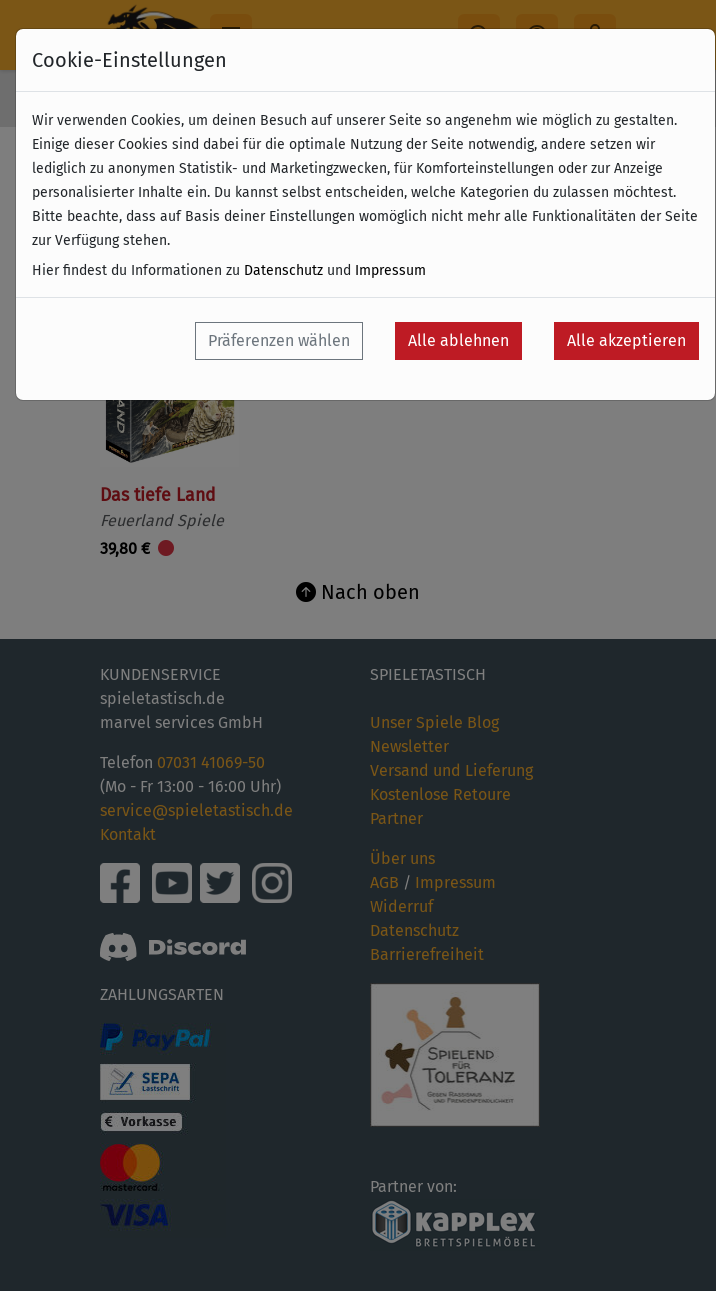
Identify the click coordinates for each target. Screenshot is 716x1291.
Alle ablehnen (458, 340)
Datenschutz (283, 270)
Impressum (390, 270)
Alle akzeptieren (626, 340)
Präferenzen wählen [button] (279, 340)
